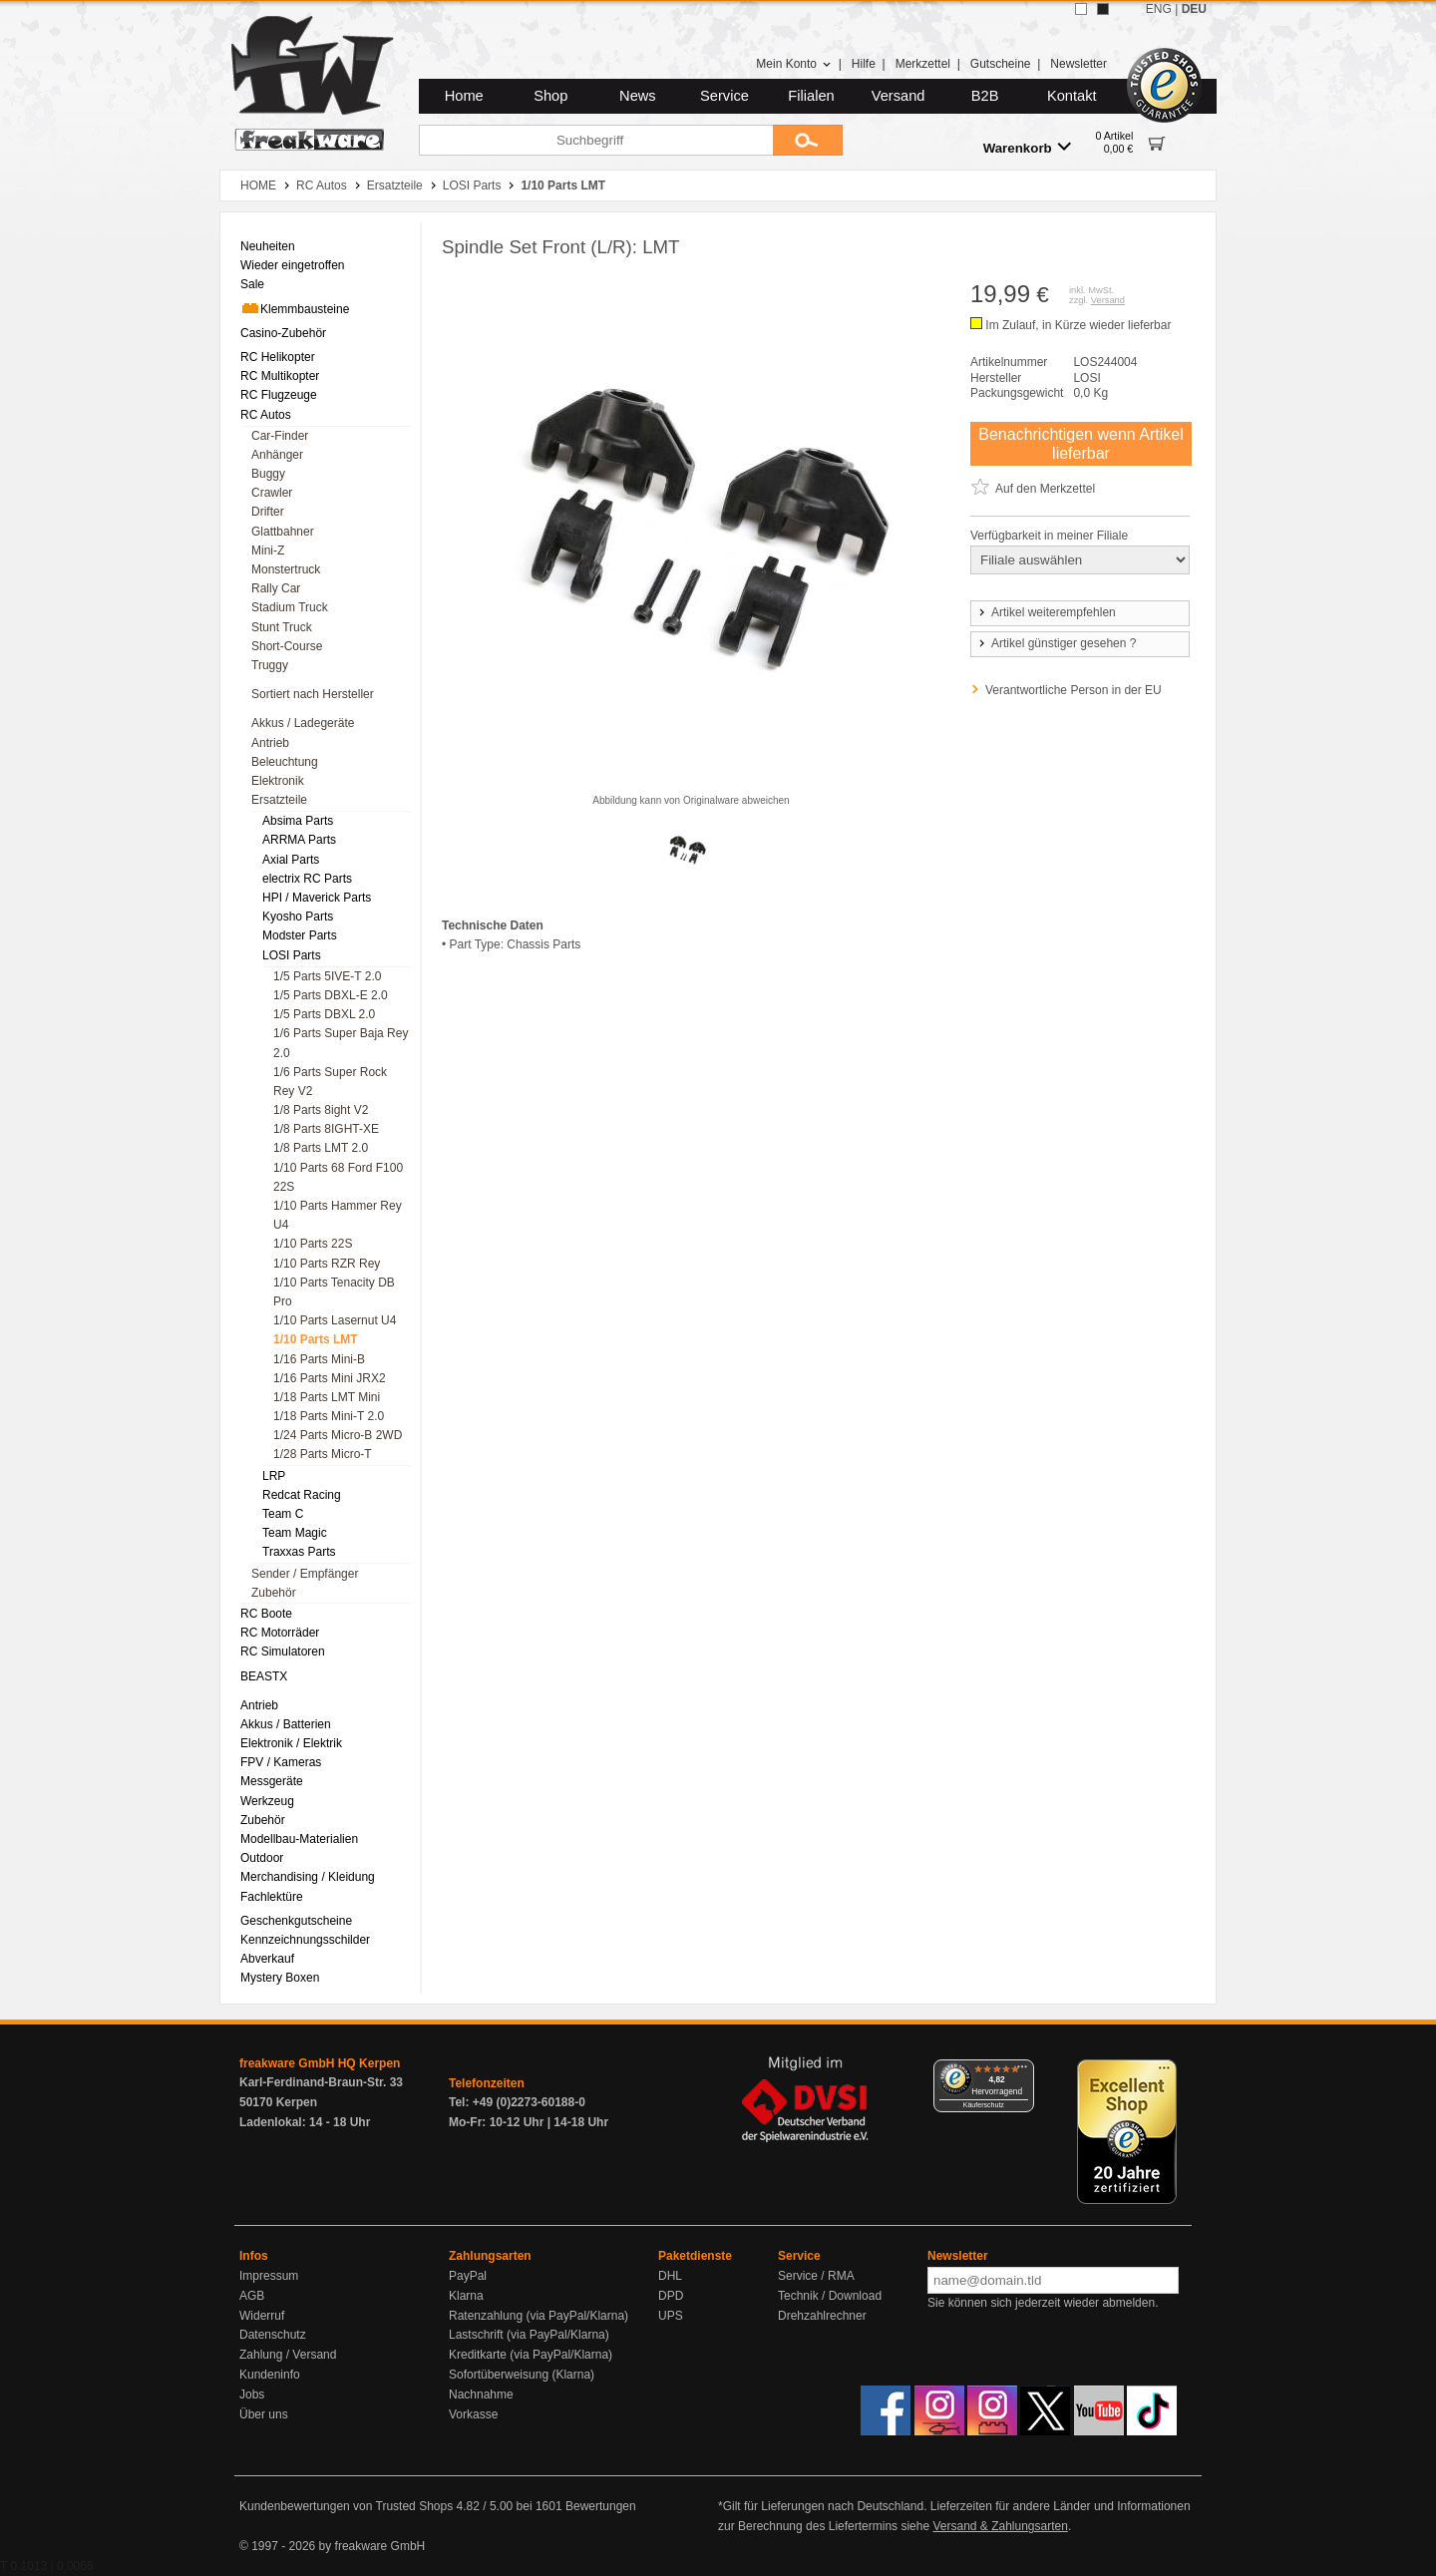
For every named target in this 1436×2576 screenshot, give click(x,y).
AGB (251, 2296)
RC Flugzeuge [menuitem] (278, 395)
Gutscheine (1000, 64)
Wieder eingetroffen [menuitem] (292, 265)
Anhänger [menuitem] (277, 455)
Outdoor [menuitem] (261, 1858)
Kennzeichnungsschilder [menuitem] (305, 1940)
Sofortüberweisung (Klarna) (521, 2375)
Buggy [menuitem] (268, 474)
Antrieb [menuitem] (270, 743)
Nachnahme (481, 2394)
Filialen (811, 96)
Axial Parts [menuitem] (290, 860)
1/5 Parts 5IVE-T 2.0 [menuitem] (327, 976)
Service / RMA (816, 2276)
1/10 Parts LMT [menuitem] (315, 1339)
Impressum (268, 2276)
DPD (670, 2296)
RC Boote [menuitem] (266, 1614)
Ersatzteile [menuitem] (279, 800)
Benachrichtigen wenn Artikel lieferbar (1080, 444)
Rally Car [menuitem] (275, 588)
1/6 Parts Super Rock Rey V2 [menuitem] (330, 1081)
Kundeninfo (269, 2375)
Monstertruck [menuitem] (285, 569)
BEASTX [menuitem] (263, 1676)
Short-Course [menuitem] (286, 646)
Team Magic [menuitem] (294, 1533)
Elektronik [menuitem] (277, 781)
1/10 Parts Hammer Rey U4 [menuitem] (337, 1215)
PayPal (468, 2276)
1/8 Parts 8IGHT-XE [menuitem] (326, 1129)
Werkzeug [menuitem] (267, 1801)
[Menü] (1022, 2071)
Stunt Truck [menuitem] (281, 627)
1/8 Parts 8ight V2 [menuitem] (320, 1110)
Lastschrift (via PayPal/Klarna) (529, 2335)
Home (464, 96)
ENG (1159, 9)
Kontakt (1072, 96)
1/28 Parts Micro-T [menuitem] (322, 1454)
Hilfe (864, 64)
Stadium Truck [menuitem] (289, 607)
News (637, 96)
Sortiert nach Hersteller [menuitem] (312, 694)
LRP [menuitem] (273, 1476)
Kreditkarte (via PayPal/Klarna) (530, 2355)
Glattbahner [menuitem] (282, 532)
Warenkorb (1027, 147)
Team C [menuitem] (282, 1514)
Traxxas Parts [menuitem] (299, 1552)
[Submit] (808, 140)
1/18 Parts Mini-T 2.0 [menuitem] (328, 1416)
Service (724, 96)
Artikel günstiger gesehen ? (1056, 643)
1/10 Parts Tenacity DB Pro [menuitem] (334, 1292)
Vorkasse (473, 2414)
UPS (670, 2316)
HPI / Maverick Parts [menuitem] (316, 898)
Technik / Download (830, 2296)
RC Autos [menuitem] (265, 415)
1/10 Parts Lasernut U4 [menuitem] (334, 1320)
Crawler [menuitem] (271, 493)
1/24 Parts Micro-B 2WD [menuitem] (337, 1435)
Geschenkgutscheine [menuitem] (296, 1921)
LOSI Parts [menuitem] (291, 955)
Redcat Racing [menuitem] (301, 1495)
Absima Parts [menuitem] (297, 821)
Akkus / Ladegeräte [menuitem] (302, 723)
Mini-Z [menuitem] (267, 550)
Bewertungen (600, 2506)
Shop (550, 96)
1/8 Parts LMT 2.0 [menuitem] (320, 1148)
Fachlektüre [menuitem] (271, 1897)
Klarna (466, 2296)
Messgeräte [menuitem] (271, 1781)
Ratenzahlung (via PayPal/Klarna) (538, 2316)
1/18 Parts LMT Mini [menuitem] (326, 1397)
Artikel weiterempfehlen (1046, 612)
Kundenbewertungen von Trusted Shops (346, 2506)
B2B (985, 96)
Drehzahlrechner (822, 2316)
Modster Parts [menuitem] (299, 935)
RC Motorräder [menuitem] (279, 1633)
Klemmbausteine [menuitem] (294, 308)
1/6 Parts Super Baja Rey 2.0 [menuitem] (340, 1042)
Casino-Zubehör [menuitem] (283, 333)
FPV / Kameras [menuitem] (280, 1762)
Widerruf (261, 2316)
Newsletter (1078, 64)
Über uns (263, 2414)
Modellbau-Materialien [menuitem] (299, 1839)
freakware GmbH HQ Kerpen (319, 2063)
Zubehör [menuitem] (273, 1593)
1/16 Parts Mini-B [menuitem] (319, 1359)
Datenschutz (272, 2335)
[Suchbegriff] (596, 140)
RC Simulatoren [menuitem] (282, 1651)
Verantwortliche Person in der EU (1073, 690)
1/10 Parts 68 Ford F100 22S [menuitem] (338, 1177)
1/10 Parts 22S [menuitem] (312, 1244)
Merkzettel (923, 64)
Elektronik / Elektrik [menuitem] (291, 1743)
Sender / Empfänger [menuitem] (304, 1574)
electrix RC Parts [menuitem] (307, 879)
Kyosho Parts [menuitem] (297, 916)
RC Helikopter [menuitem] (277, 357)
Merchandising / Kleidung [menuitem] (307, 1877)
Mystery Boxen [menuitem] (279, 1978)
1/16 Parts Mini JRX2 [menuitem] (329, 1378)
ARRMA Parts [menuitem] (299, 840)
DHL (670, 2276)
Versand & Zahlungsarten (999, 2526)
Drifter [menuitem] (267, 512)
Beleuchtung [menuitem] (284, 762)
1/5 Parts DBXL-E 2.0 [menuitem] (330, 995)
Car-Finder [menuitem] (279, 436)
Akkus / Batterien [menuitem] (285, 1724)
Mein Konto (794, 64)
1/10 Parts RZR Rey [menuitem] (326, 1264)
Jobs (251, 2394)
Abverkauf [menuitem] (267, 1959)
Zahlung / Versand (287, 2355)
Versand (898, 96)
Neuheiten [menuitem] (267, 246)
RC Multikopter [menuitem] (279, 376)
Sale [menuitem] (252, 284)
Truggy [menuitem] (269, 665)
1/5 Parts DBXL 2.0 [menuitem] (324, 1014)
